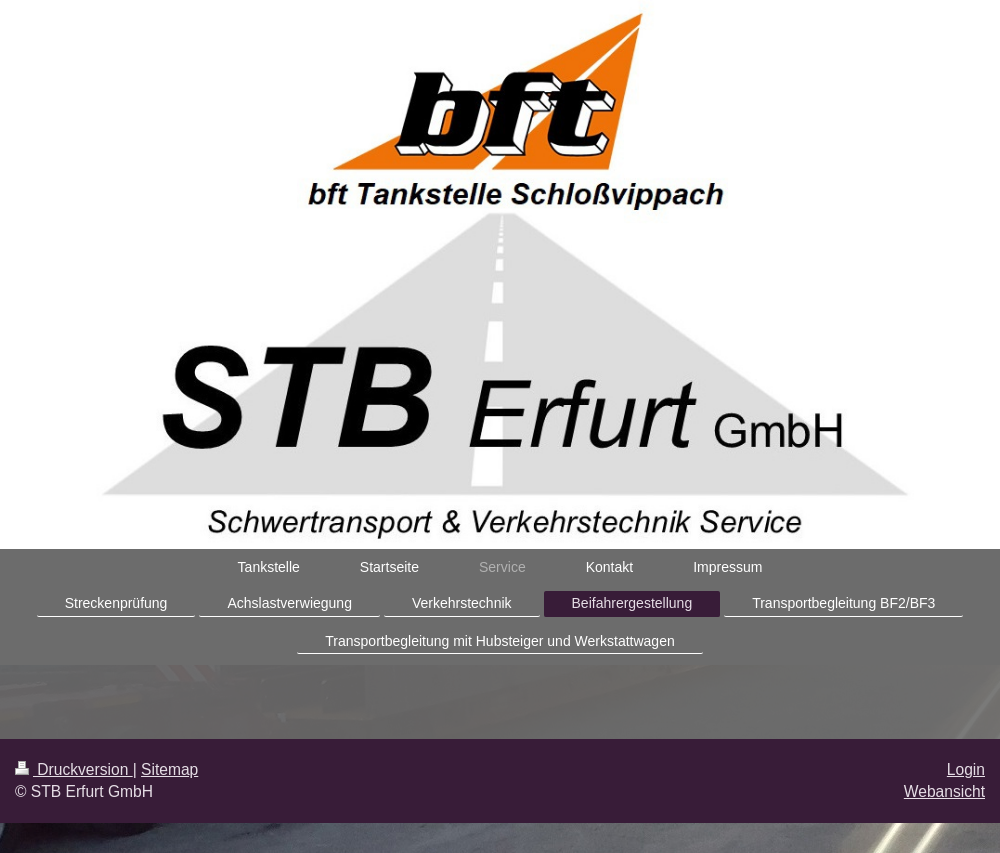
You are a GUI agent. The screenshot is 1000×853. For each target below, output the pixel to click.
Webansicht (944, 791)
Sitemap (169, 769)
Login (966, 769)
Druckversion (74, 769)
